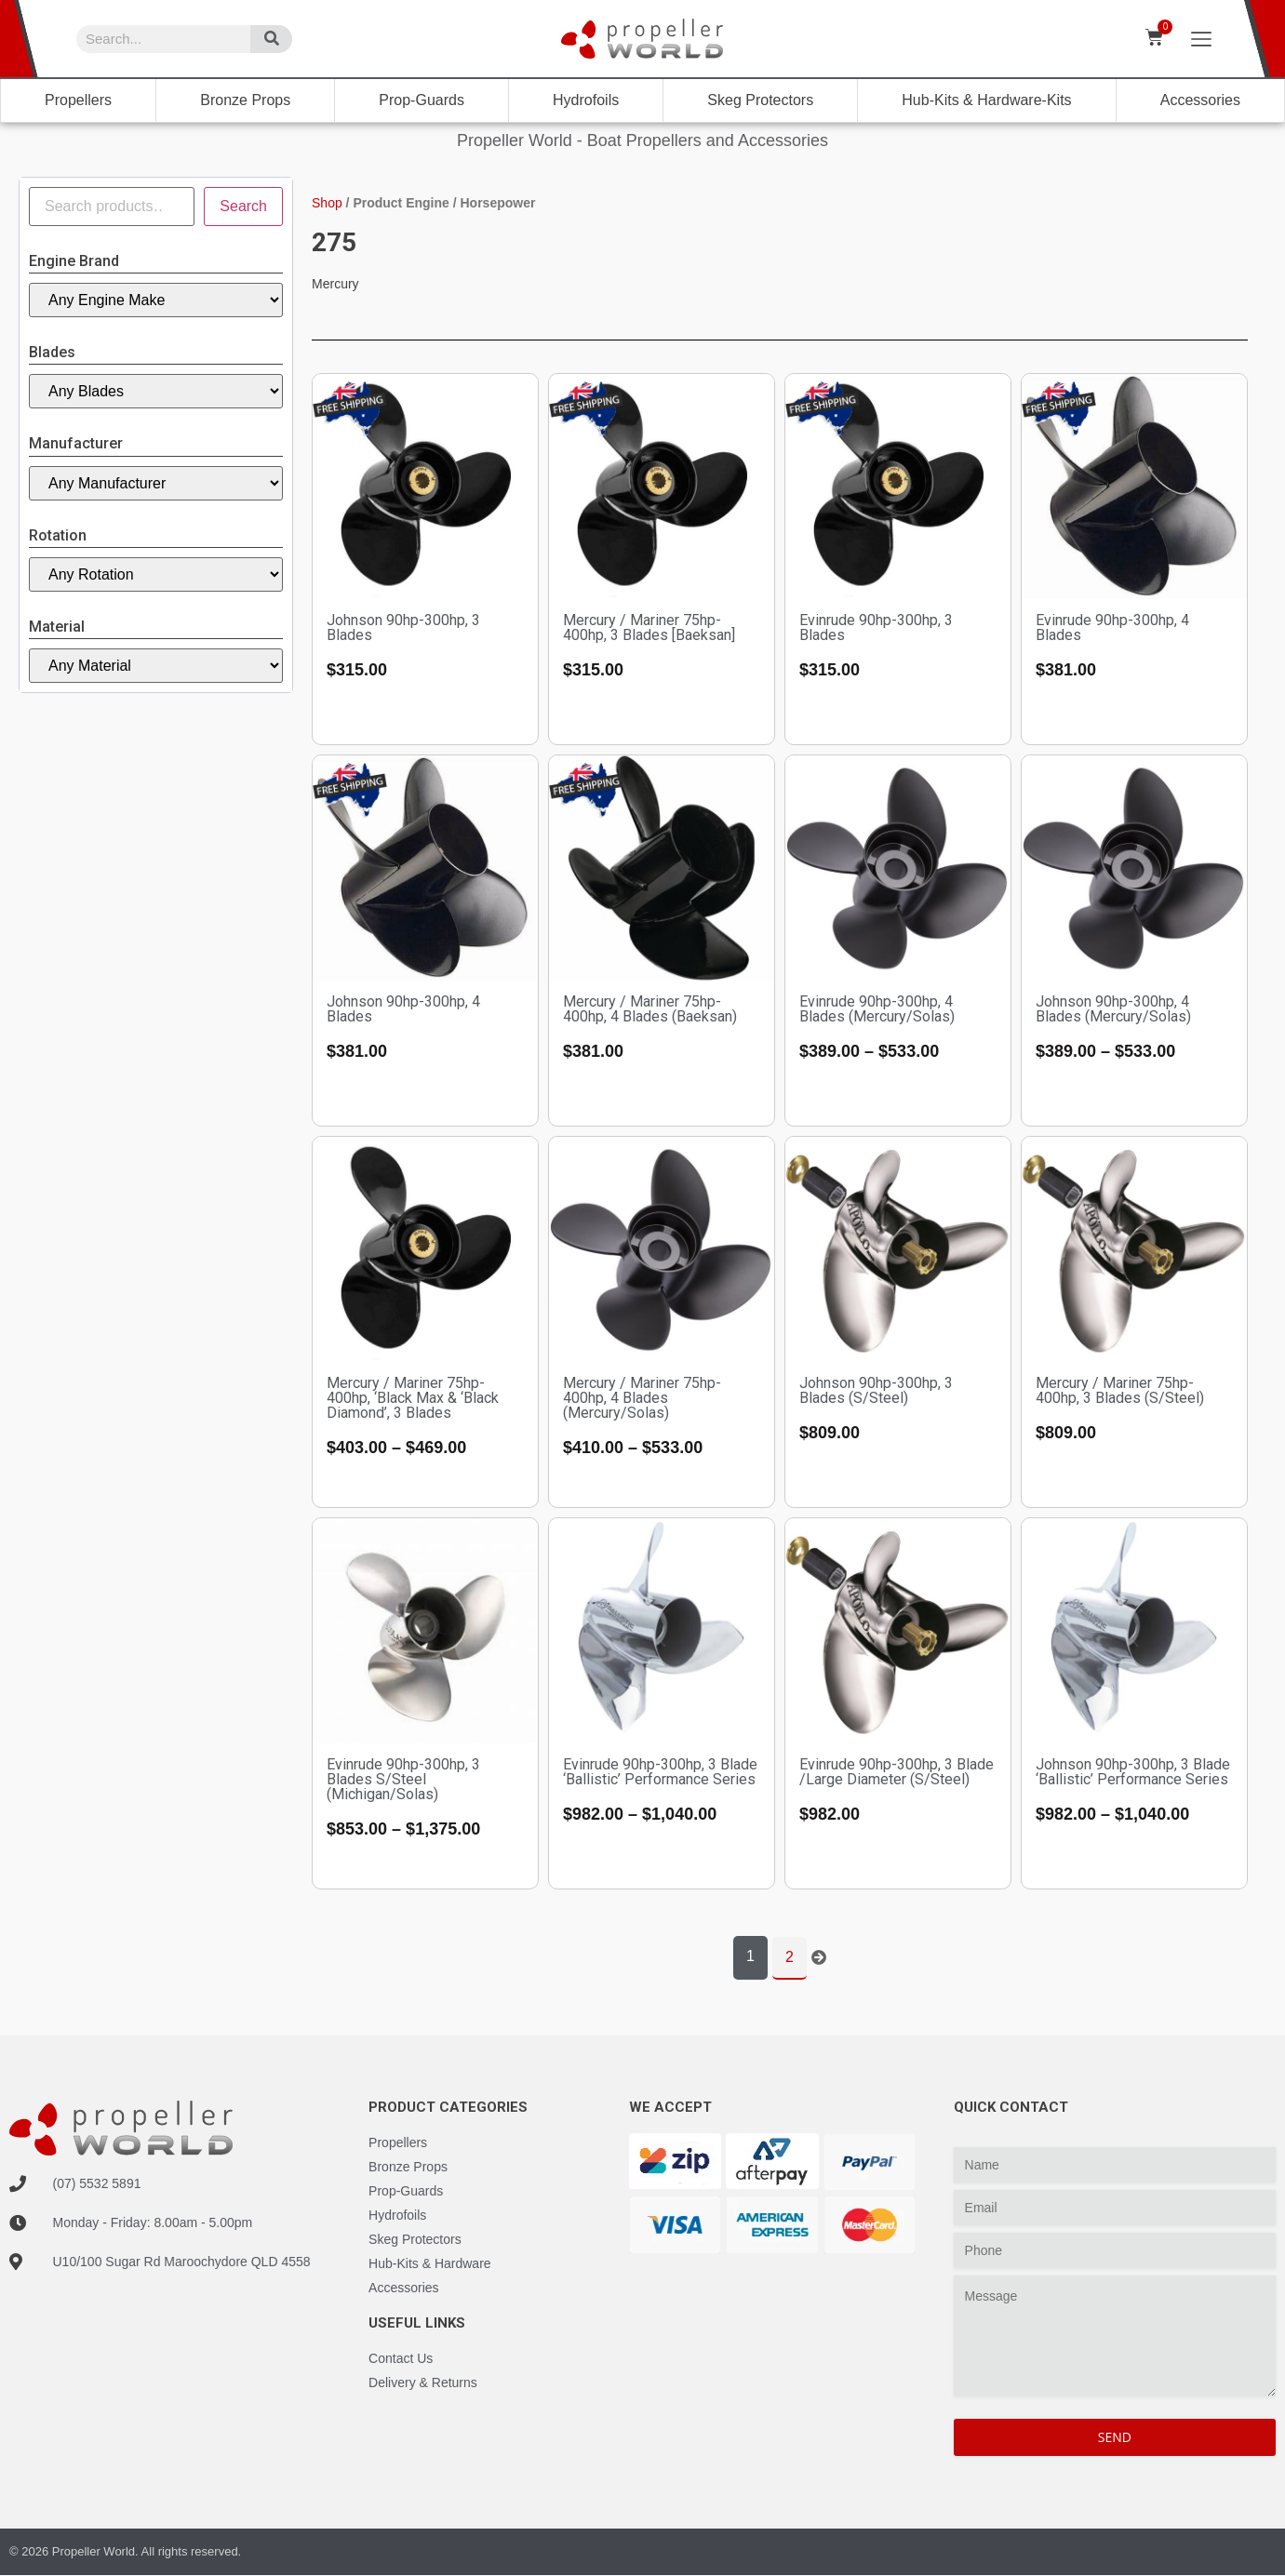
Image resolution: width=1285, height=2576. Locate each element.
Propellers (78, 100)
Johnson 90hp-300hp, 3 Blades (403, 627)
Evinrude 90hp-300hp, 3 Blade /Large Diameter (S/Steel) (896, 1771)
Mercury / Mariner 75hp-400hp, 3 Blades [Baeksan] (649, 627)
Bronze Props (245, 100)
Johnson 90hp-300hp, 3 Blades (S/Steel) (876, 1390)
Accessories (1200, 100)
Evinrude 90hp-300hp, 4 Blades (1112, 627)
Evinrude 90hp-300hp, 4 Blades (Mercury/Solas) (877, 1009)
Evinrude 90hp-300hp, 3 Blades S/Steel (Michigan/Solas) (403, 1779)
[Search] (271, 39)
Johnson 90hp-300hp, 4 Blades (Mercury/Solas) (1113, 1009)
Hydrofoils (586, 100)
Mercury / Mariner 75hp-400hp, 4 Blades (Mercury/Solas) (642, 1397)
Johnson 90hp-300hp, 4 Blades (403, 1009)
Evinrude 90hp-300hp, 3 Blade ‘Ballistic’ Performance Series (660, 1771)
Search (243, 206)
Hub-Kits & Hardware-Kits (986, 100)
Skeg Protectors (760, 100)
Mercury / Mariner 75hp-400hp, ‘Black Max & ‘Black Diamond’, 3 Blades (413, 1397)
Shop (327, 202)
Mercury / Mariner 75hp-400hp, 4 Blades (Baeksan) (650, 1009)
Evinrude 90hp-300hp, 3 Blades (876, 627)
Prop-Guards (421, 100)
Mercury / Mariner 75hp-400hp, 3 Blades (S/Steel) (1120, 1390)
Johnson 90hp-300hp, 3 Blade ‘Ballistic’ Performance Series (1133, 1771)
